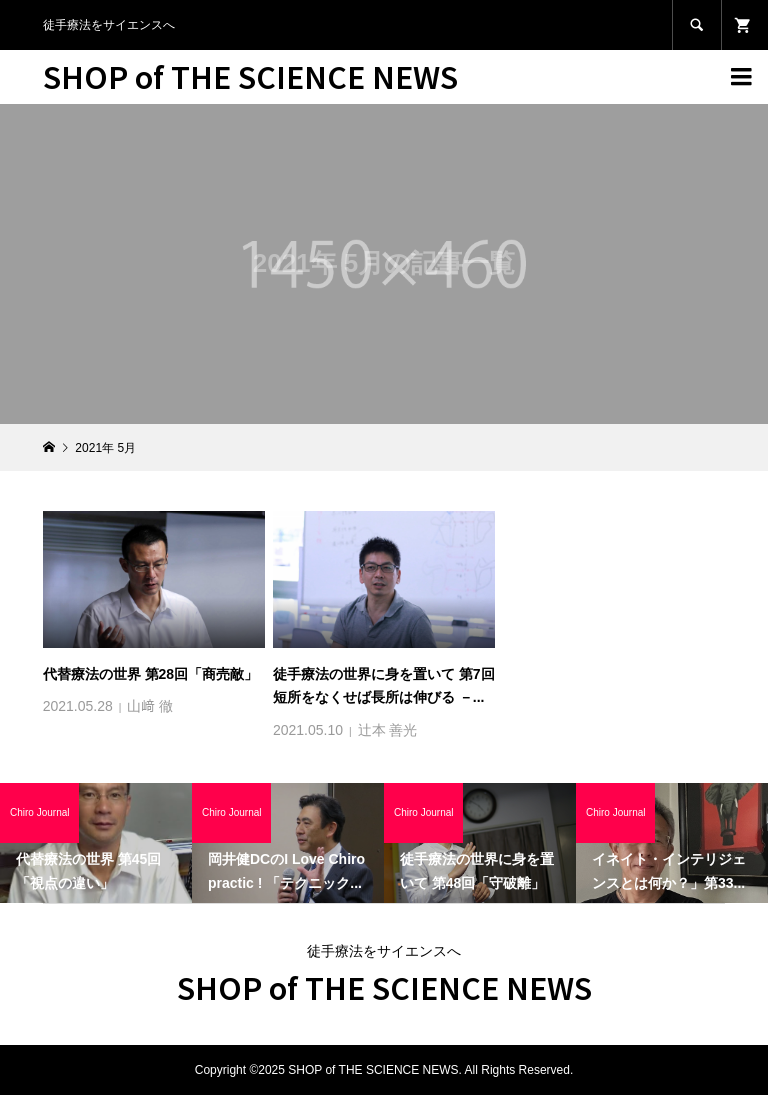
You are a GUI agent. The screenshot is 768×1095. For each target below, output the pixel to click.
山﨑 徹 (150, 706)
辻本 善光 (388, 730)
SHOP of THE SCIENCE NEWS (250, 76)
